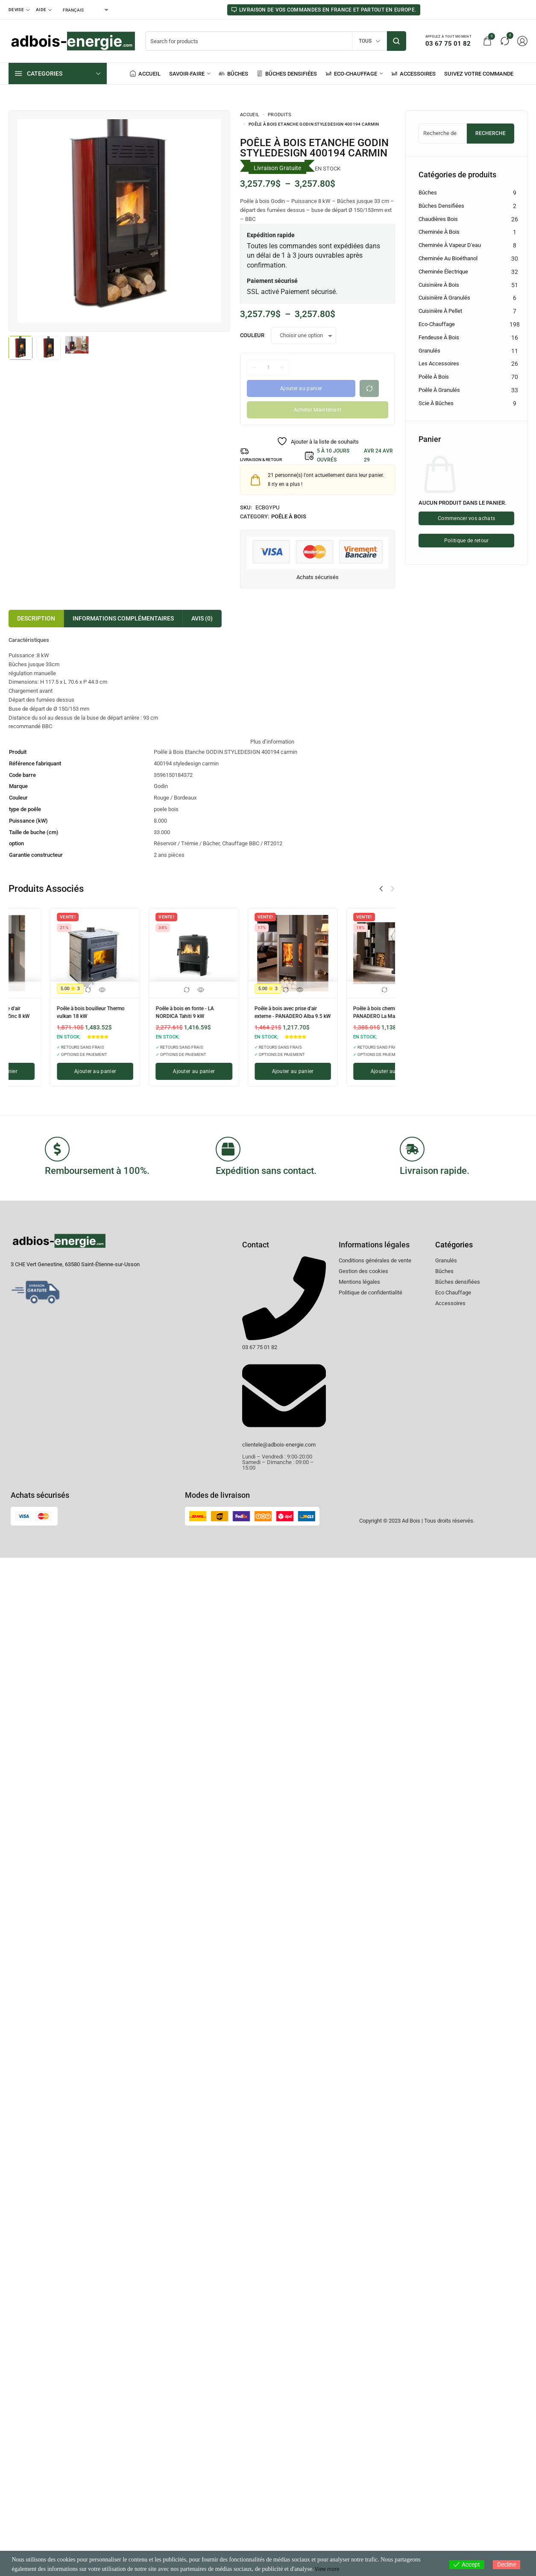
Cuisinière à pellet (440, 311)
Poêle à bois (288, 516)
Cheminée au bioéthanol (448, 258)
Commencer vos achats (466, 519)
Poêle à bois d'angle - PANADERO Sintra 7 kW (244, 1010)
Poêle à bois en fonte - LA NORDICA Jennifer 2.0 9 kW (52, 1010)
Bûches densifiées (441, 206)
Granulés (429, 350)
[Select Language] (85, 9)
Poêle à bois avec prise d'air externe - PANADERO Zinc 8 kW (349, 1013)
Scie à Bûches (436, 403)
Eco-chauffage (437, 324)
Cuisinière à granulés (444, 297)
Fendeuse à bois (439, 337)
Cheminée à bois (439, 232)
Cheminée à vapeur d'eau (450, 245)
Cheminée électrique (443, 271)
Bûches (428, 192)
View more (329, 2568)
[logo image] (73, 40)
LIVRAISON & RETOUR (265, 460)
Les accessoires (439, 363)
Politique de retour (466, 539)
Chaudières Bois (438, 219)
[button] (392, 888)
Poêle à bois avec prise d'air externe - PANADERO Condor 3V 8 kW (151, 1013)
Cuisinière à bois (439, 285)
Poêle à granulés (439, 390)
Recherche (490, 133)
